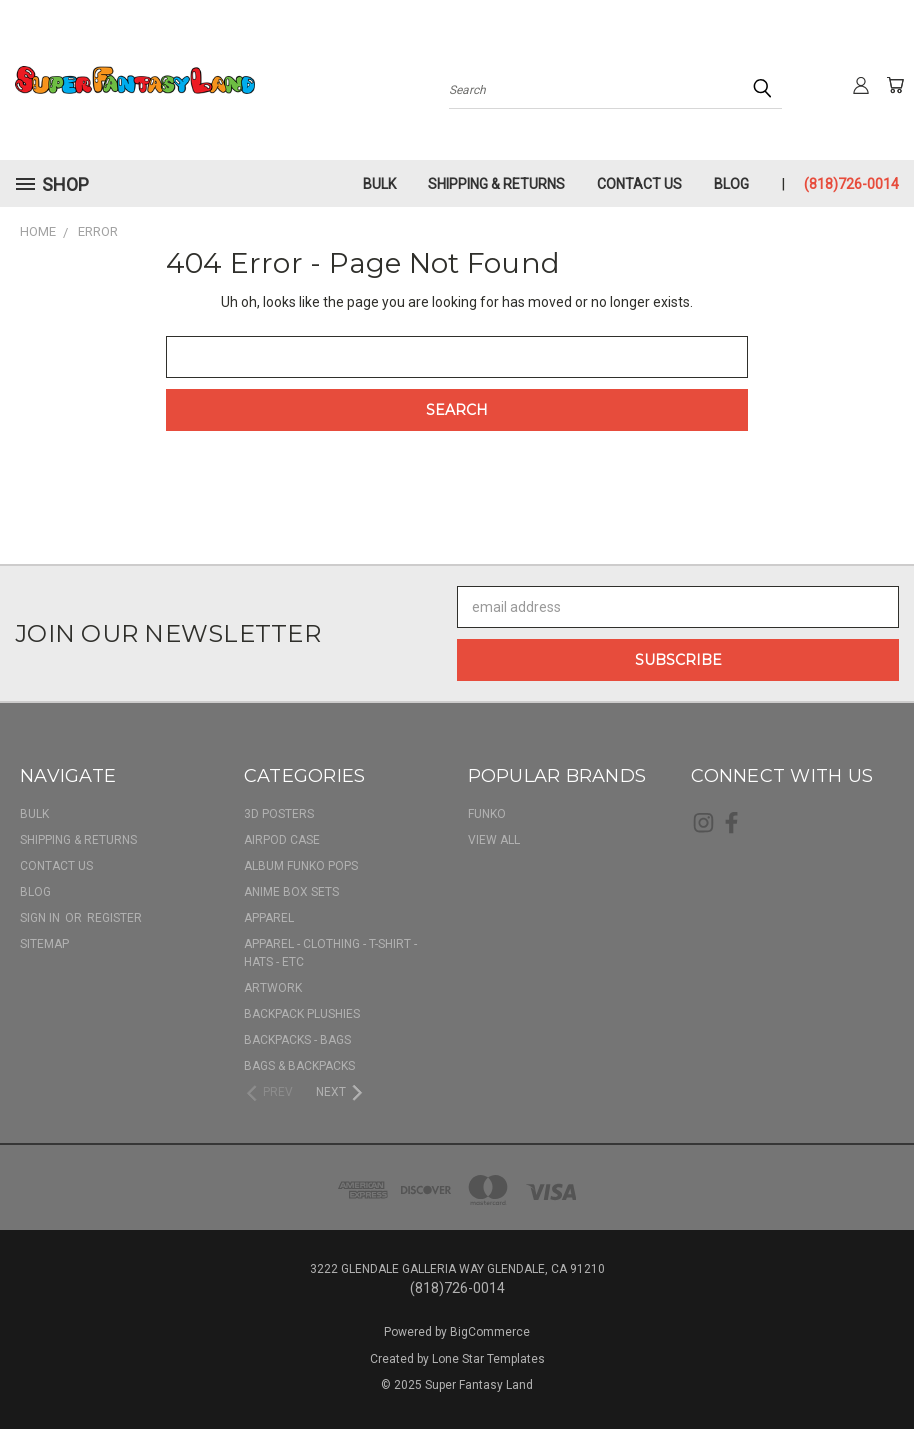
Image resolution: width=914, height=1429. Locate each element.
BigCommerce (490, 1332)
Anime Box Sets (291, 892)
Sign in (41, 918)
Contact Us (639, 184)
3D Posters (279, 814)
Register (114, 918)
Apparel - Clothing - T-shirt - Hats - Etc (330, 953)
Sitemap (44, 944)
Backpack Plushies (302, 1014)
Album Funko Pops (301, 866)
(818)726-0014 (851, 184)
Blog (731, 184)
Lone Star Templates (488, 1359)
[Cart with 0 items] (894, 85)
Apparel (269, 918)
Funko (487, 814)
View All (494, 840)
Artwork (273, 988)
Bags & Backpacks (299, 1066)
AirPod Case (282, 840)
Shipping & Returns (496, 184)
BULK (379, 184)
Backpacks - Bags (297, 1040)
